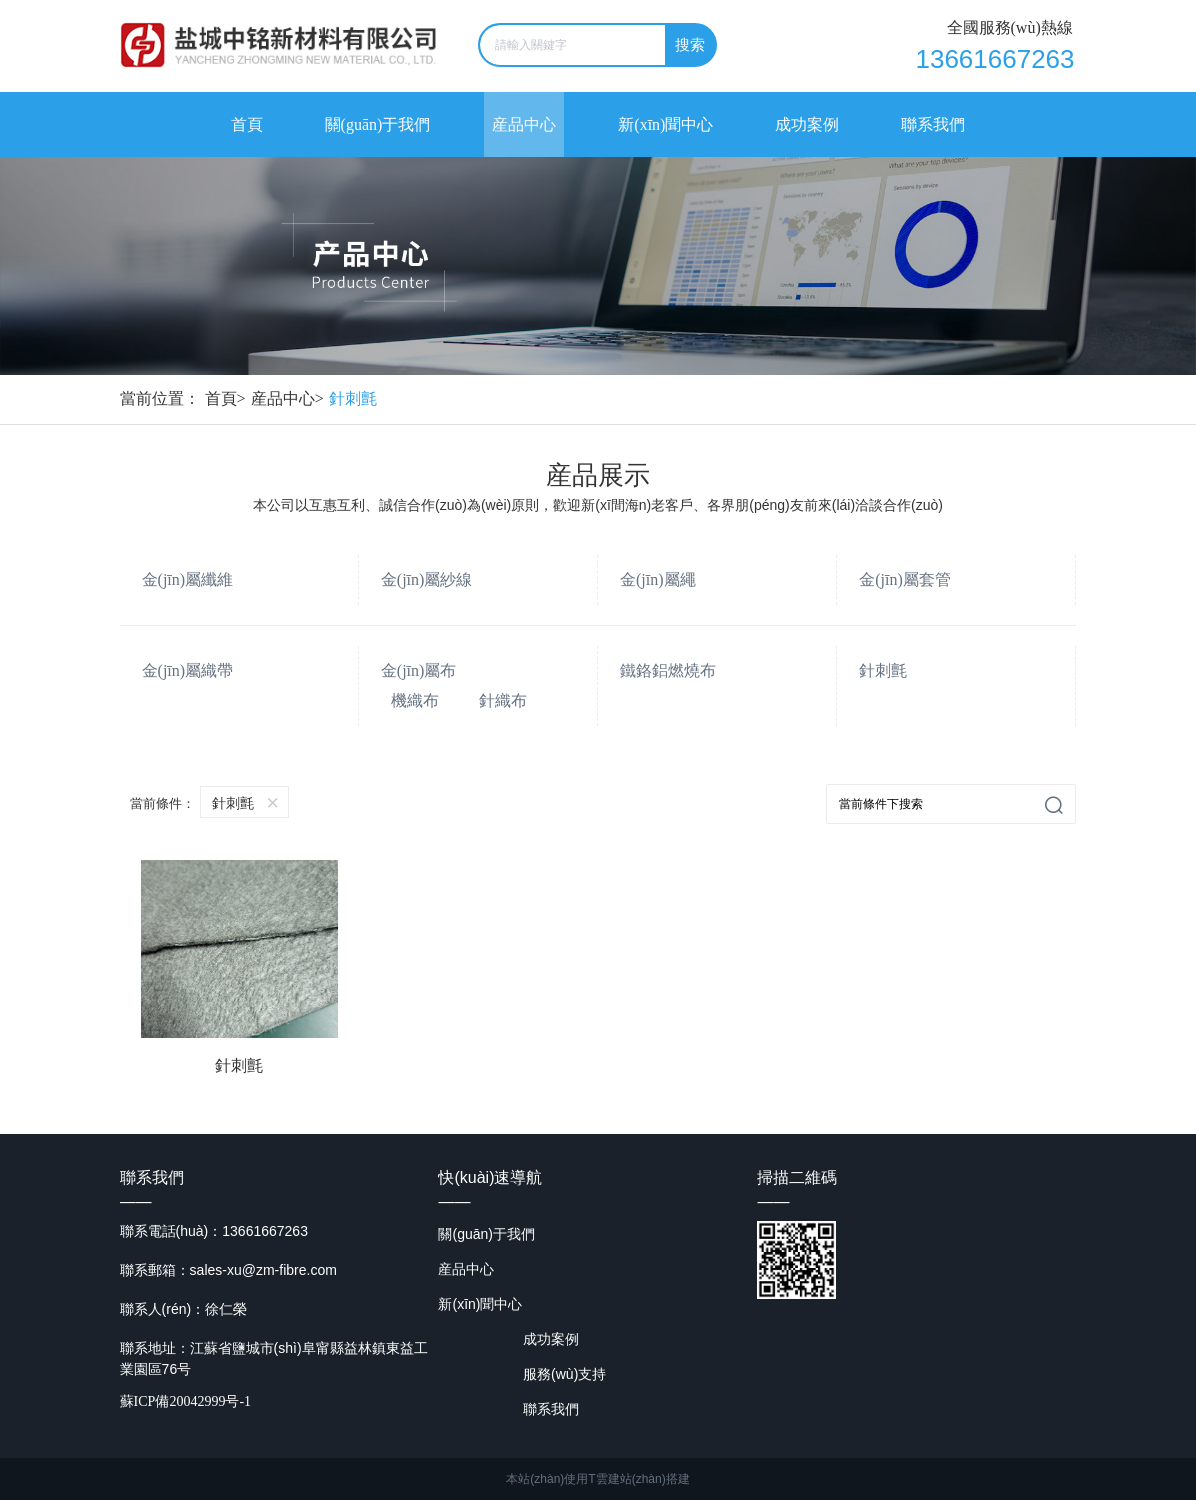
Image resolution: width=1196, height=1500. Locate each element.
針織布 (503, 700)
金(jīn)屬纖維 (188, 579)
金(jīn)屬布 (419, 670)
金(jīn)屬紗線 (427, 579)
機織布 (415, 700)
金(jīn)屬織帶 (188, 670)
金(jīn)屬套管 (905, 579)
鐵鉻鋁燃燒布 (668, 670)
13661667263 (994, 59)
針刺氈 (353, 398)
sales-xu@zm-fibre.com (263, 1269)
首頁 (228, 398)
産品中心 (290, 398)
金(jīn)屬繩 (658, 579)
